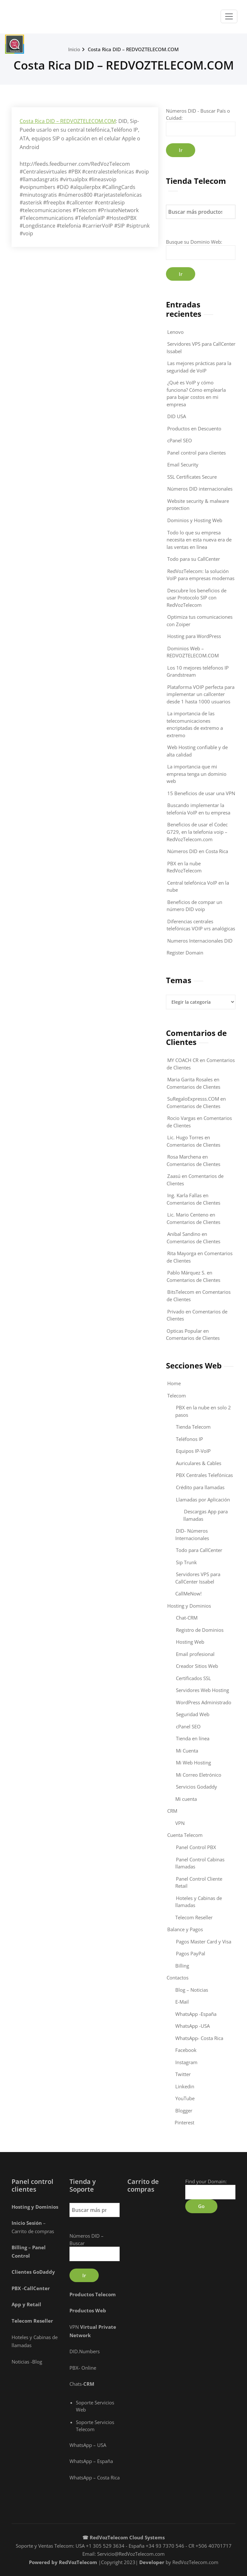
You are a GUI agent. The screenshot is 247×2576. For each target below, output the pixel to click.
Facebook (186, 2050)
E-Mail (182, 2001)
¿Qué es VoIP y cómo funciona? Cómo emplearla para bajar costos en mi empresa (196, 393)
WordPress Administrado (203, 1702)
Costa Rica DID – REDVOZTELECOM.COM (133, 49)
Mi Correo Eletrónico (198, 1775)
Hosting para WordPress (194, 636)
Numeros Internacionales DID (200, 940)
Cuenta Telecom (185, 1835)
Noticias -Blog (27, 2361)
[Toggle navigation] (229, 16)
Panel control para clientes (196, 452)
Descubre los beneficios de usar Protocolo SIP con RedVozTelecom (196, 597)
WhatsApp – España (91, 2461)
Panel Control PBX (196, 1847)
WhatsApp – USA (87, 2445)
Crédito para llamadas (200, 1487)
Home (174, 1383)
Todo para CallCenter (199, 1550)
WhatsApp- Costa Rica (199, 2038)
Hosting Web (190, 1642)
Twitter (183, 2074)
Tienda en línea (192, 1738)
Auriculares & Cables (198, 1463)
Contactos (177, 1977)
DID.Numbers (84, 2351)
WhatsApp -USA (192, 2026)
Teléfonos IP (189, 1439)
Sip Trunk (186, 1562)
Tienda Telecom (193, 1427)
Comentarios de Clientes (193, 1087)
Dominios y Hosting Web (194, 520)
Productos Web (87, 2310)
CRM (172, 1811)
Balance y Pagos (185, 1929)
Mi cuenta (186, 1799)
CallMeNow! (188, 1593)
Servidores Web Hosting (202, 1690)
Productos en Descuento (194, 428)
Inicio (74, 49)
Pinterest (184, 2122)
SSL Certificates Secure (192, 477)
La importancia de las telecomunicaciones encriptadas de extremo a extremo (195, 724)
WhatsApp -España (195, 2014)
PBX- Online (82, 2367)
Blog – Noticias (191, 1990)
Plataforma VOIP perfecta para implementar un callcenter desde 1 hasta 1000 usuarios (200, 694)
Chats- (81, 2384)
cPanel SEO (179, 440)
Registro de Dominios (200, 1630)
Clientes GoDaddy (33, 2272)
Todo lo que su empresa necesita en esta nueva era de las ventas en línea (199, 539)
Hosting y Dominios (189, 1606)
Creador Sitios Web (197, 1666)
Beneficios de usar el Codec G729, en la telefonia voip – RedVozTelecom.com (197, 831)
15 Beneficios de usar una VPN (201, 793)
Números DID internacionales (200, 488)
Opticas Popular (184, 1331)
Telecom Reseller (194, 1917)
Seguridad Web (192, 1714)
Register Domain (185, 952)
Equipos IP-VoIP (193, 1451)
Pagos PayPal (190, 1953)
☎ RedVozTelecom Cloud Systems (123, 2537)
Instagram (186, 2062)
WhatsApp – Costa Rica (94, 2477)
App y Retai (26, 2304)
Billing (182, 1965)
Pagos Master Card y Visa (203, 1941)
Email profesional (195, 1654)
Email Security (182, 464)
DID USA (176, 416)
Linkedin (184, 2086)
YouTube (185, 2098)
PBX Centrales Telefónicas (204, 1475)
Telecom (176, 1395)
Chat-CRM (186, 1617)
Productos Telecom (92, 2294)
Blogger (183, 2110)
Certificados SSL (193, 1678)
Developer (151, 2562)
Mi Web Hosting (193, 1762)
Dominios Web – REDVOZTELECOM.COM (193, 652)
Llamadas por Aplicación (203, 1499)
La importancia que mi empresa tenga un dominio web (196, 773)
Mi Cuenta (187, 1750)
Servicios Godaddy (196, 1786)
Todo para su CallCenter (193, 559)
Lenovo (175, 332)
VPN (180, 1823)
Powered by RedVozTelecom (63, 2562)
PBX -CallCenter (31, 2288)
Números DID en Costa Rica (197, 851)
